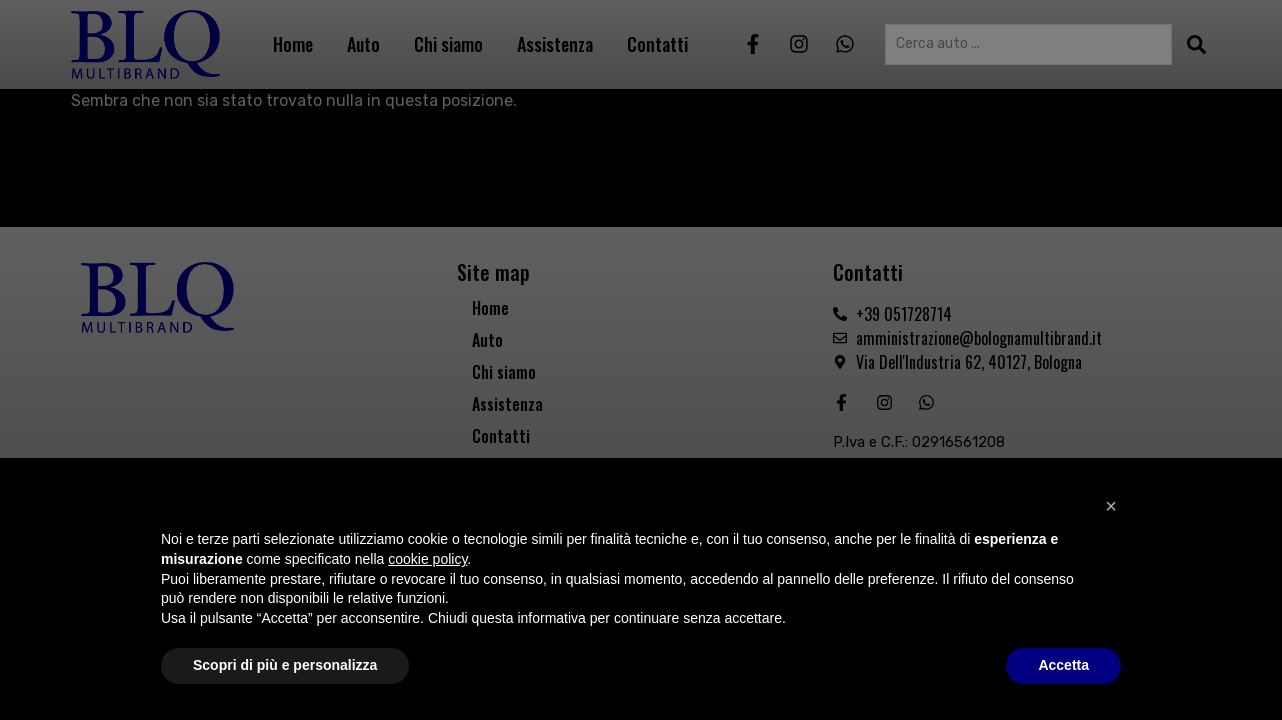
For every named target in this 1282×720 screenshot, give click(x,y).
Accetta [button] (1063, 665)
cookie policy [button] (427, 559)
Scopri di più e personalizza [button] (285, 665)
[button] (1111, 506)
